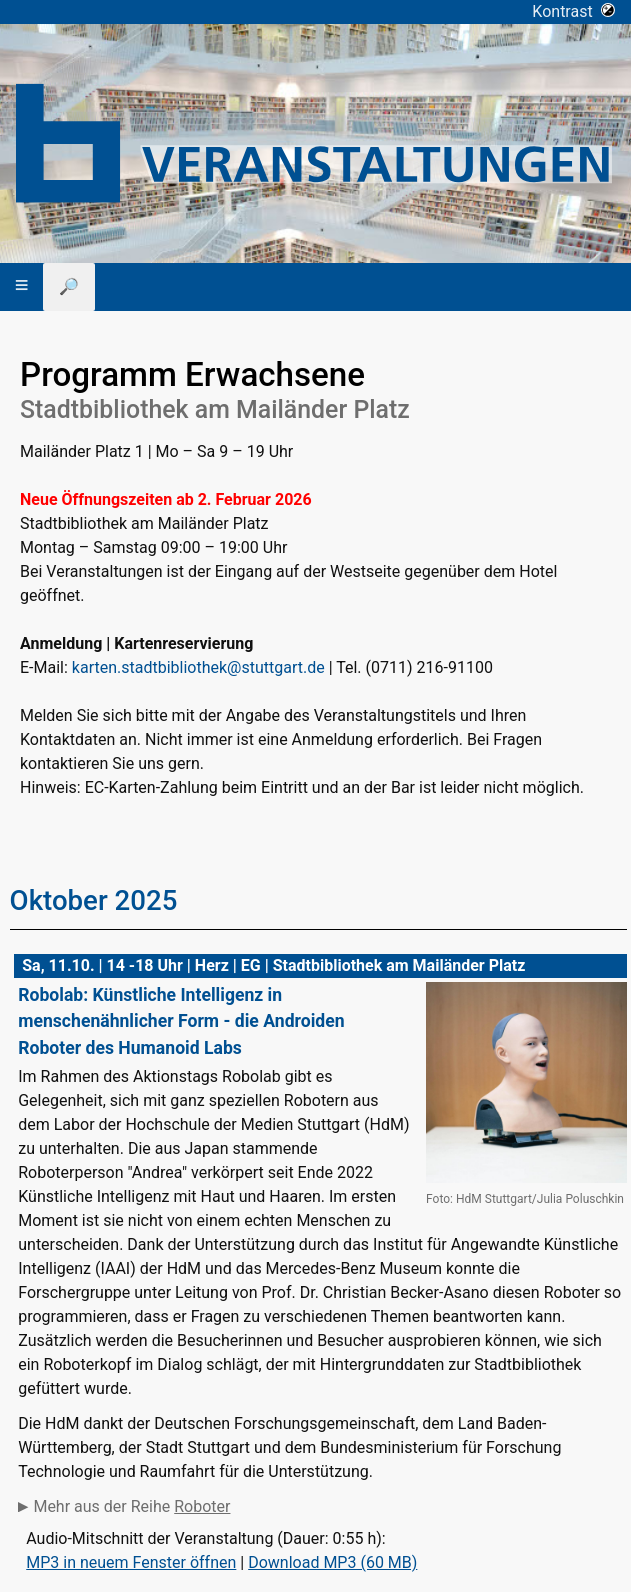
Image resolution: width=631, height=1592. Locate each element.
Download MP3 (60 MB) (332, 1562)
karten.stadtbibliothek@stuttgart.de (198, 667)
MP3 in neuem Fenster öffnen (131, 1562)
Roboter (202, 1506)
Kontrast (573, 11)
